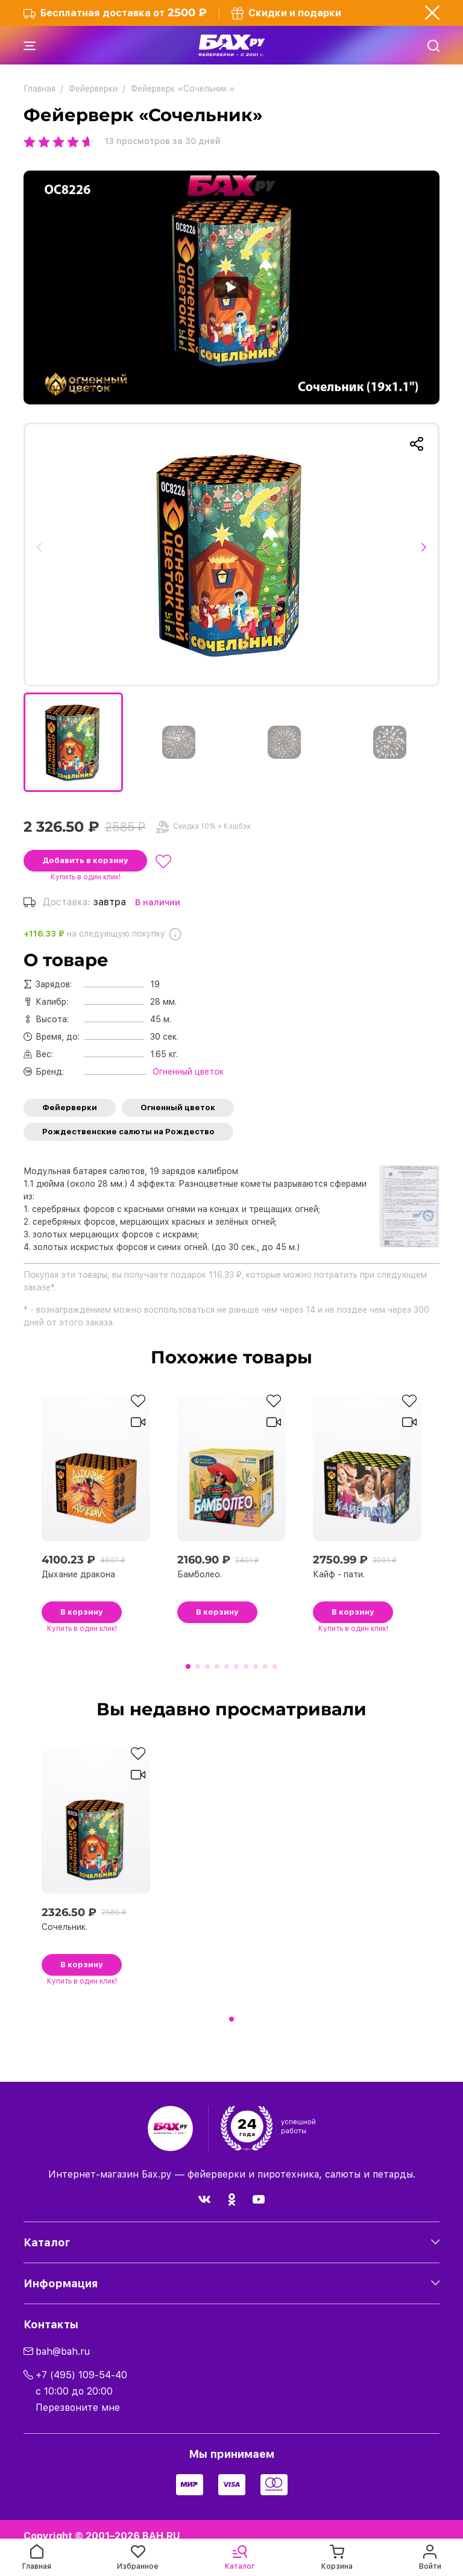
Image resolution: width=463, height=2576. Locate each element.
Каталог (47, 2242)
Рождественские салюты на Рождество (128, 1131)
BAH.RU (161, 2536)
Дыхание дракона (78, 1574)
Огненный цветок (177, 1107)
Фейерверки (69, 1107)
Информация (61, 2283)
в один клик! (86, 877)
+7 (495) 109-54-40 (81, 2375)
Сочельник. (64, 1927)
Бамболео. (199, 1574)
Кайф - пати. (339, 1574)
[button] (43, 554)
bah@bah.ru (63, 2351)
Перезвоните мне (78, 2407)
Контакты (51, 2324)
